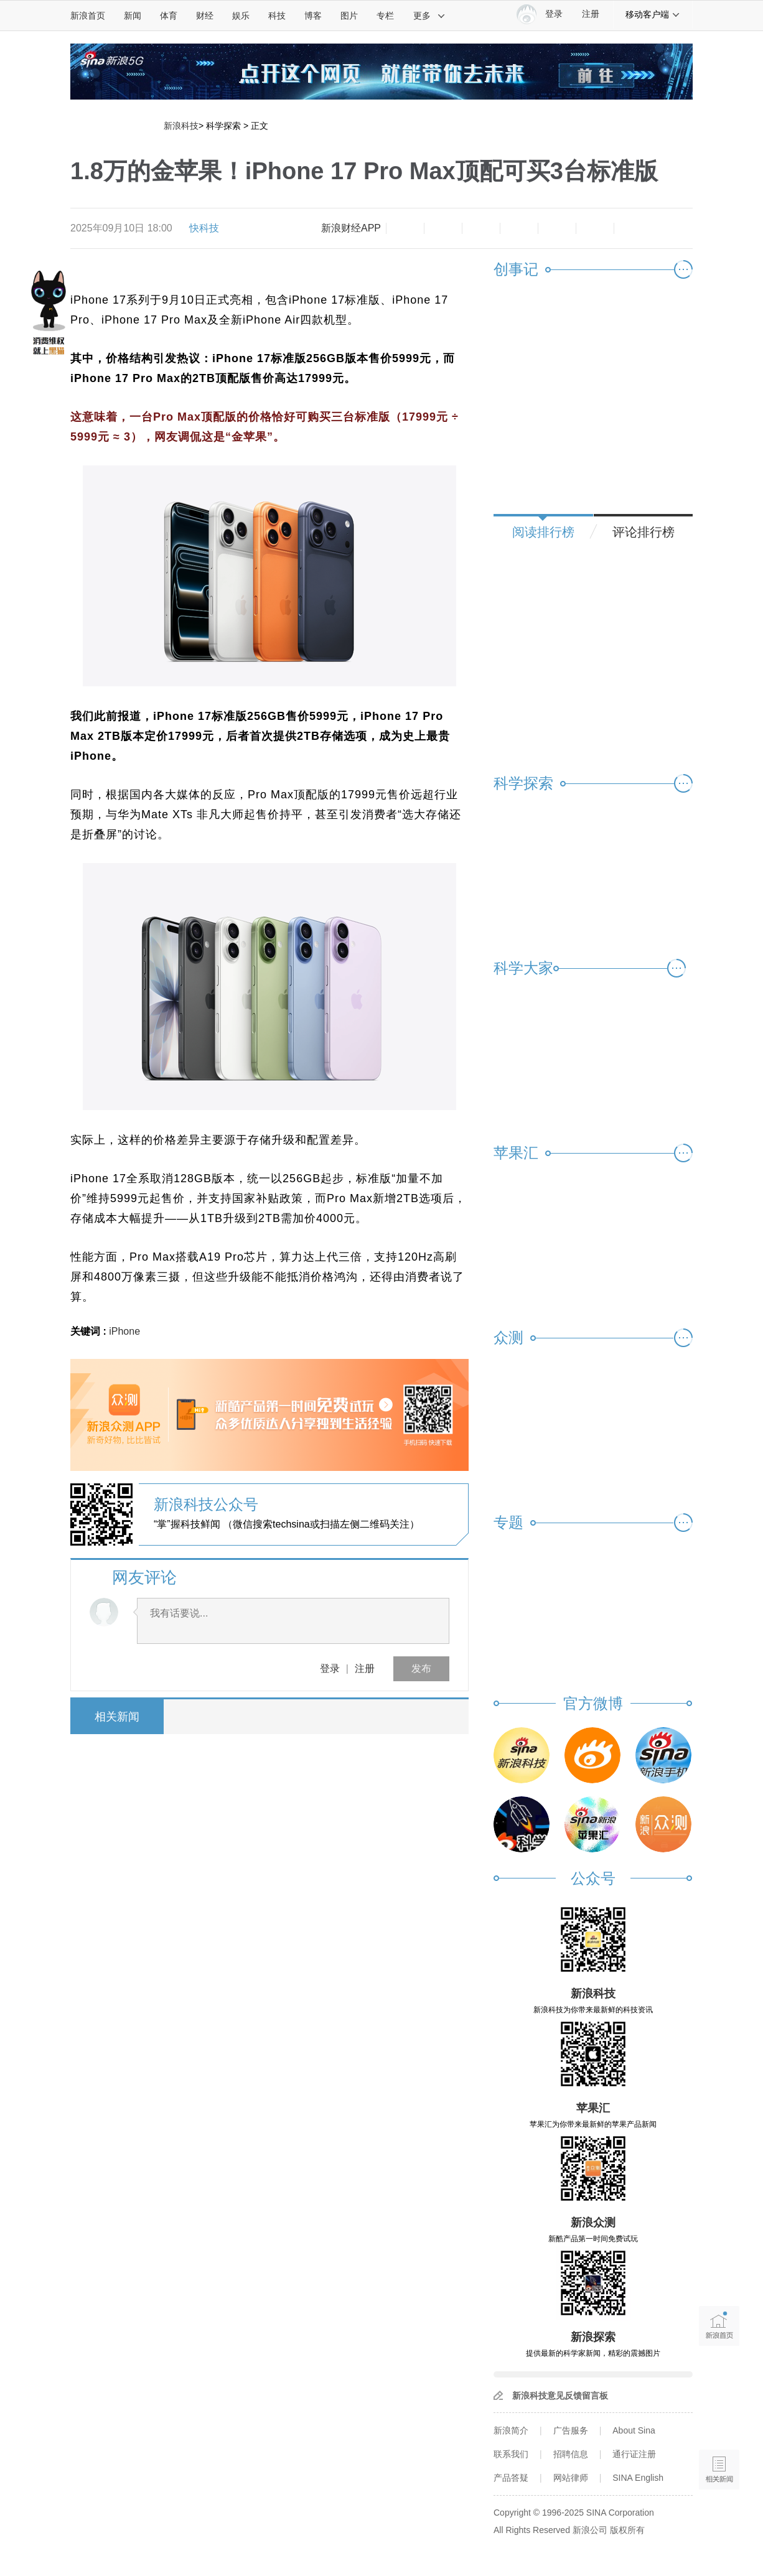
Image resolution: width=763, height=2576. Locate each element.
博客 (313, 16)
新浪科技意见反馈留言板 (560, 2396)
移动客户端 (652, 14)
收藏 (481, 228)
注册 (590, 14)
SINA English (637, 2478)
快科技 (204, 228)
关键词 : (89, 1331)
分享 (595, 228)
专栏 (385, 16)
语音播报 (719, 2421)
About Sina (633, 2430)
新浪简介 (511, 2430)
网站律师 (570, 2478)
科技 (277, 16)
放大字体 (443, 228)
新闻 (132, 16)
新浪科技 (181, 126)
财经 (204, 16)
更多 (429, 16)
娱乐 (241, 16)
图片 (349, 16)
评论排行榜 (643, 532)
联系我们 (511, 2454)
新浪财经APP (351, 228)
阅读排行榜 (543, 532)
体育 (168, 16)
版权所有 (627, 2530)
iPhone (124, 1331)
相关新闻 (117, 1716)
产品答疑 (511, 2478)
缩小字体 (405, 228)
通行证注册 (634, 2454)
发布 (421, 1668)
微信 (557, 228)
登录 (330, 1668)
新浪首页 (87, 16)
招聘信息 (570, 2454)
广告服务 (570, 2430)
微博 (519, 228)
